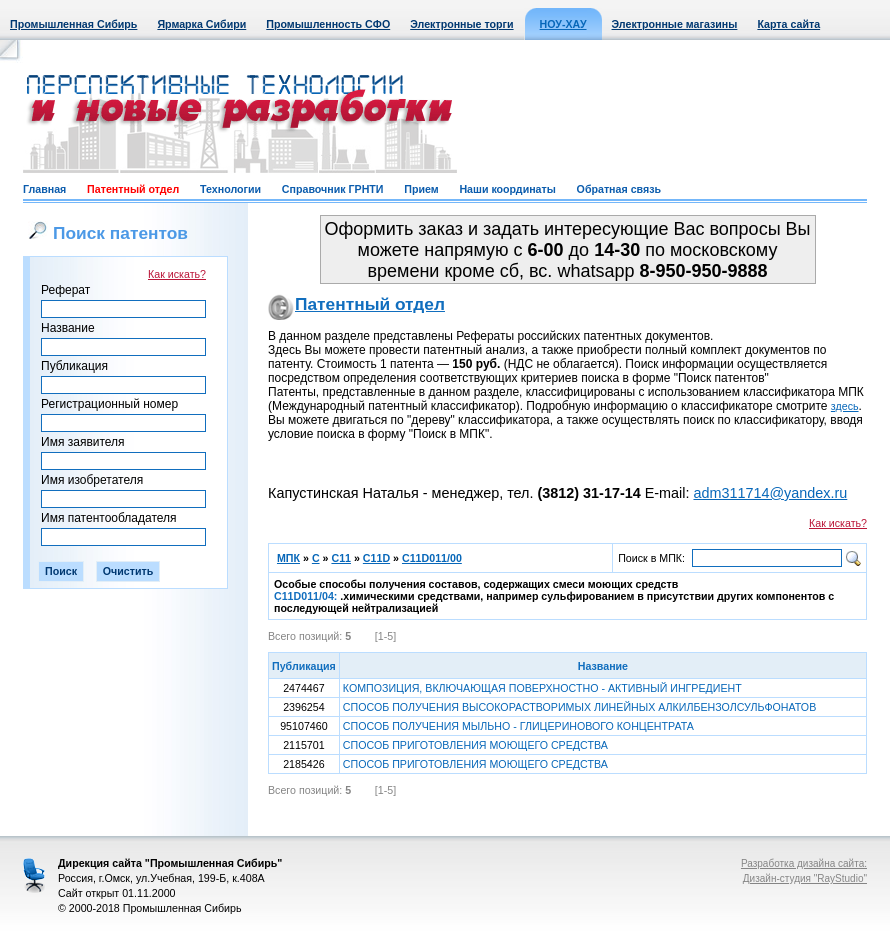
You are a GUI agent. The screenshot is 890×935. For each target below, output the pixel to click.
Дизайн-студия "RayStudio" (805, 878)
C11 (341, 558)
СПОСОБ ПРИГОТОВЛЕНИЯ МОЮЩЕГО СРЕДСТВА (475, 745)
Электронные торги (461, 24)
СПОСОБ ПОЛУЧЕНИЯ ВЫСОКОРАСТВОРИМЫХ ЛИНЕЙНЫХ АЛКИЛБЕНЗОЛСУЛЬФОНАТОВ (579, 707)
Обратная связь (619, 189)
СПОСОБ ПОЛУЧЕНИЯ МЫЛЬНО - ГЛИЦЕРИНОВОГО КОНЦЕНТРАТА (518, 726)
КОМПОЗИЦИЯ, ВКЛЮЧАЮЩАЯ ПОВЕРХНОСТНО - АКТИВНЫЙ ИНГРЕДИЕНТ (542, 688)
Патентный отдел (133, 189)
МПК (288, 558)
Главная (44, 189)
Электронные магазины (675, 24)
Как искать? (177, 274)
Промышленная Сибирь (73, 24)
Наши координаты (507, 189)
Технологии (230, 189)
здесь (845, 406)
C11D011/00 (432, 558)
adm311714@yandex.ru (770, 493)
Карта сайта (788, 24)
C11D (376, 558)
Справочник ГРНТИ (333, 189)
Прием (421, 189)
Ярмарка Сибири (201, 24)
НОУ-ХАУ (563, 24)
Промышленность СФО (328, 24)
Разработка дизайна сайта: (804, 863)
